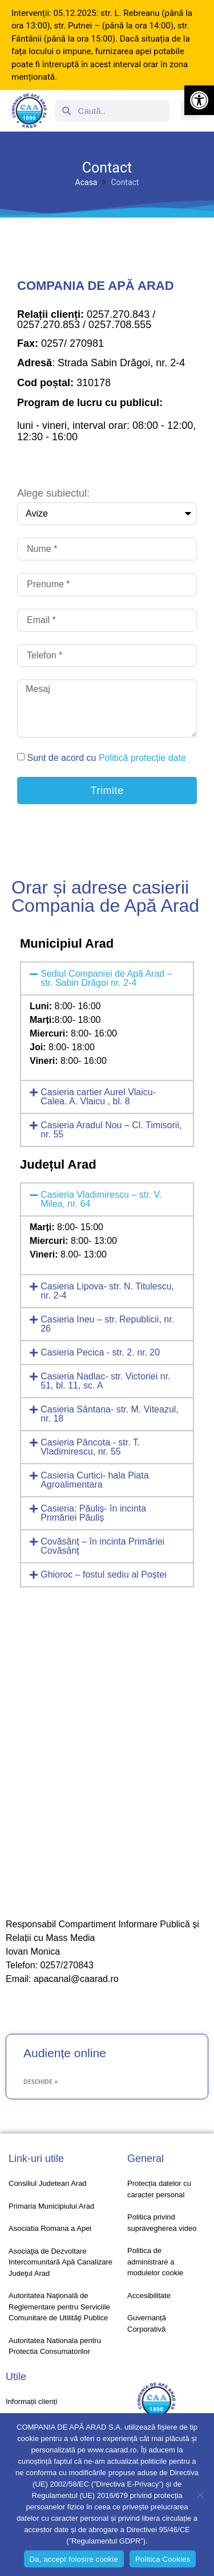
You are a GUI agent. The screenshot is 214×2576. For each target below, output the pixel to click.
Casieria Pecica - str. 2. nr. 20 (100, 1352)
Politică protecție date (142, 758)
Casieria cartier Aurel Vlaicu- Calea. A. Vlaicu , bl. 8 (98, 1096)
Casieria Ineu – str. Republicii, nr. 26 (107, 1323)
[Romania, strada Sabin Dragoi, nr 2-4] (107, 1749)
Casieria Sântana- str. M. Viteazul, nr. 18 (110, 1413)
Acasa (86, 182)
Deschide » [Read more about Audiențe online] (40, 2082)
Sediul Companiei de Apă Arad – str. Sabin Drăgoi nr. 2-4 (106, 978)
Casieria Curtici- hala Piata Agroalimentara (94, 1480)
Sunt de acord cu (106, 758)
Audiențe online (64, 2052)
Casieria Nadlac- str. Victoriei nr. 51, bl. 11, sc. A (105, 1380)
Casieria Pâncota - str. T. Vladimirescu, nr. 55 (90, 1447)
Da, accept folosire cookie (74, 2559)
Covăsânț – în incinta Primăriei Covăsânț (102, 1546)
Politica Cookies (163, 2559)
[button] (199, 100)
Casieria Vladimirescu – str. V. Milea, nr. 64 (101, 1199)
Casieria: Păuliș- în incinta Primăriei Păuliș (93, 1513)
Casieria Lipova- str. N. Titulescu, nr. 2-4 (107, 1290)
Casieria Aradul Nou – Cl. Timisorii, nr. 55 (111, 1129)
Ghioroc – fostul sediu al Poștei (104, 1574)
